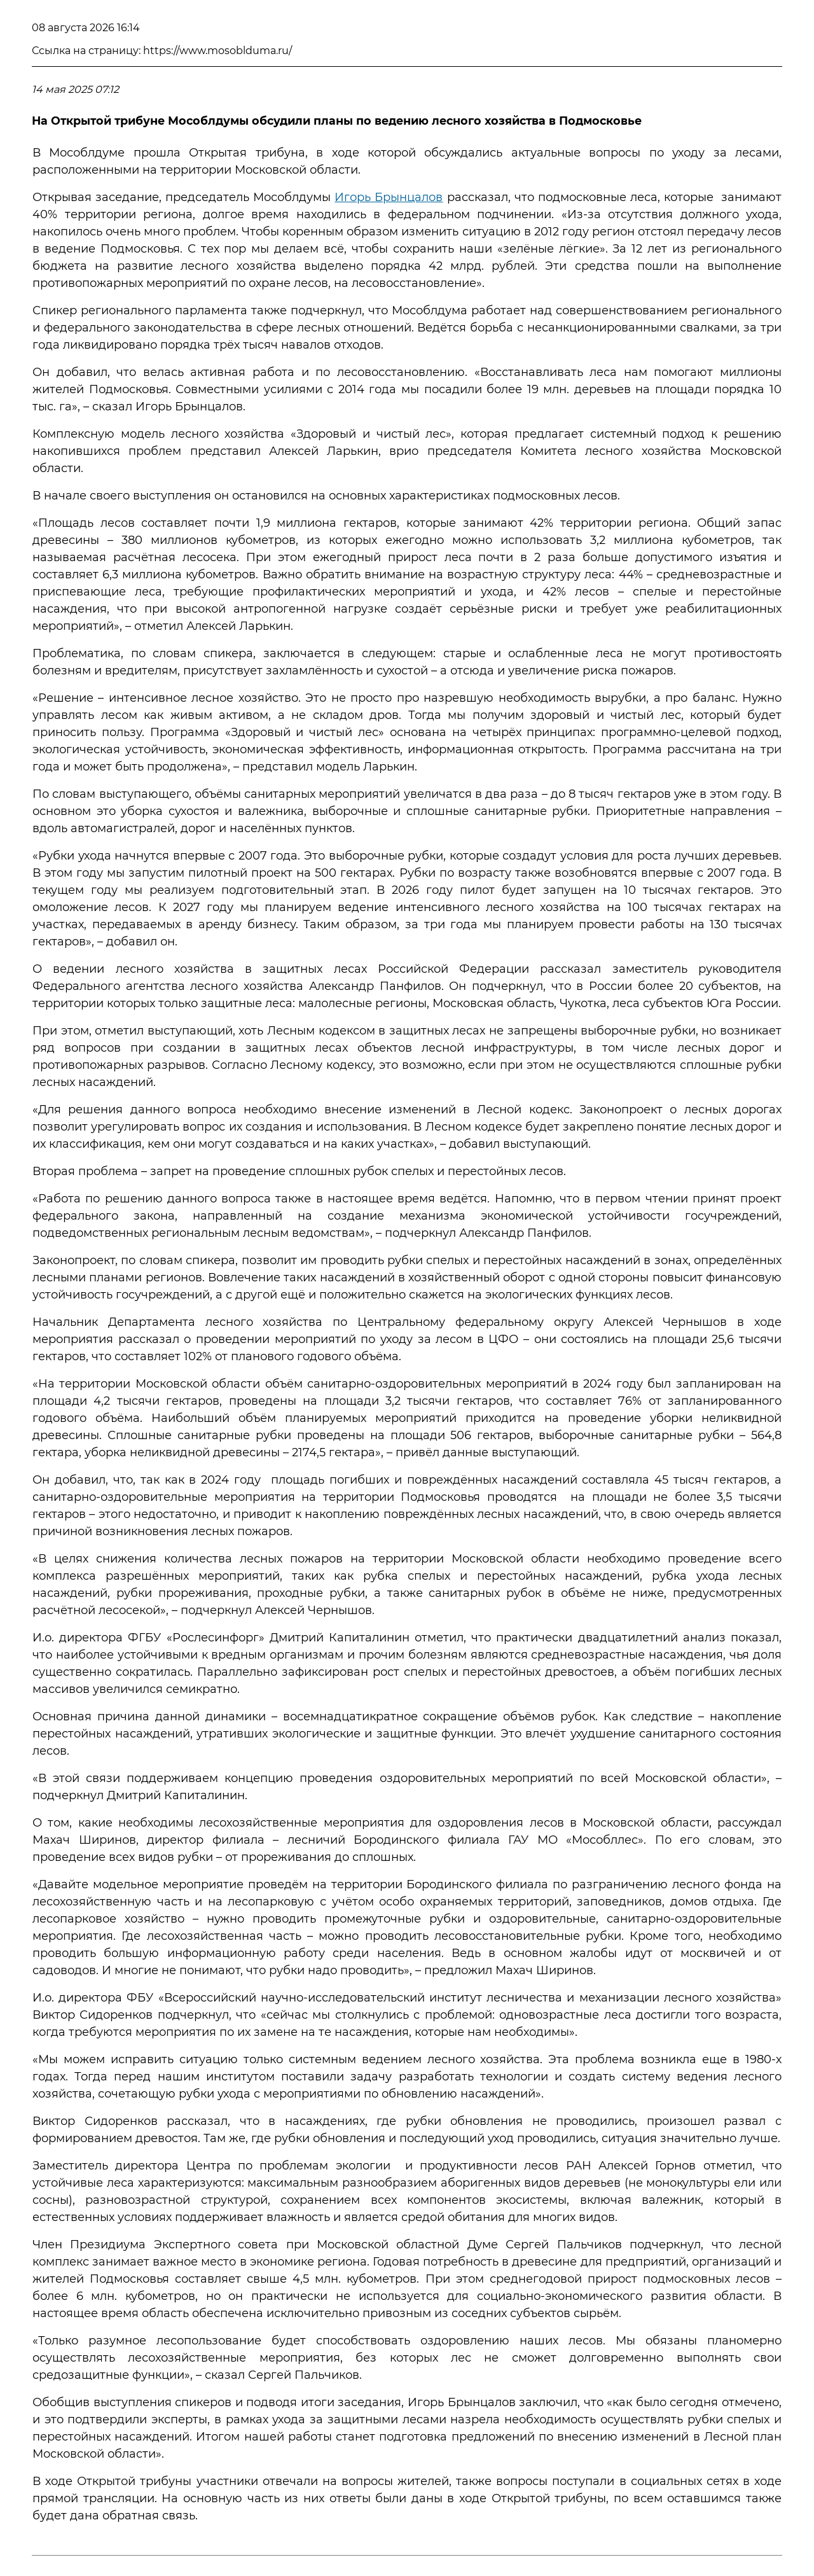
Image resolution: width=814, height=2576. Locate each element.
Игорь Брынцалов (389, 197)
